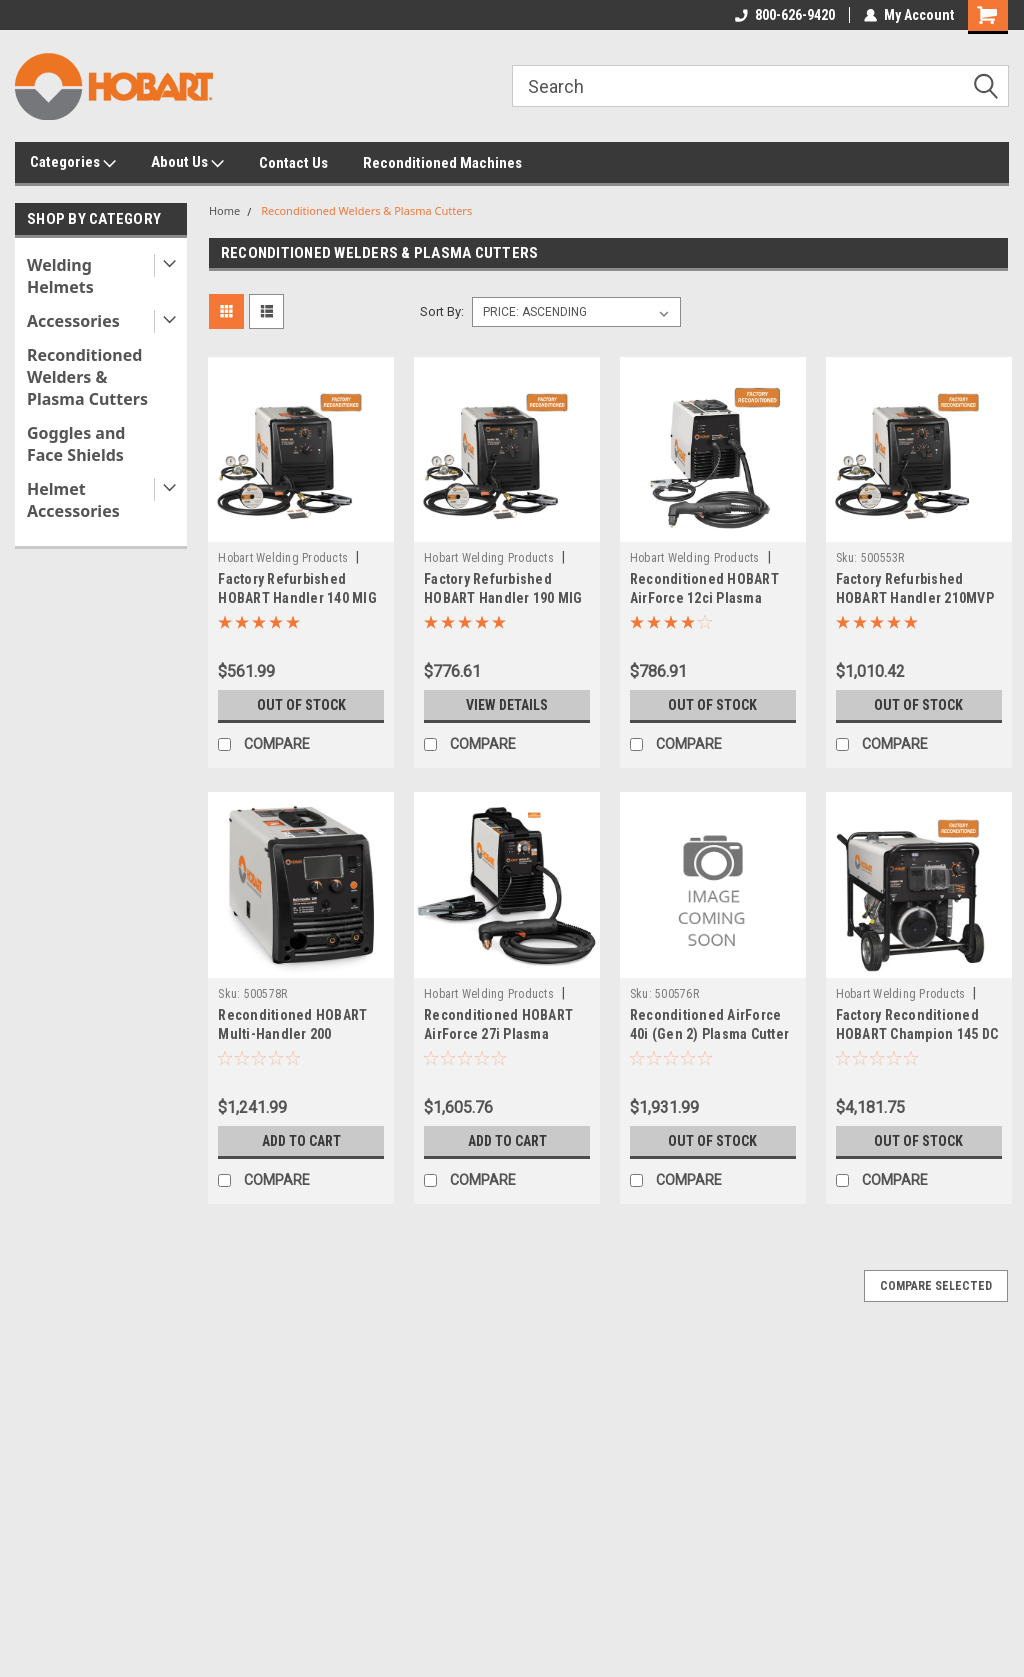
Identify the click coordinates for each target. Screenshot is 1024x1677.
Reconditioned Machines (442, 163)
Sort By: (442, 311)
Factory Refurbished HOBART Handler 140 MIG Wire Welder (297, 598)
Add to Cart (301, 1141)
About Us (187, 163)
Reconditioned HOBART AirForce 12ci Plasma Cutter (704, 598)
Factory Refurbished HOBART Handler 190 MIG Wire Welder (503, 598)
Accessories (73, 321)
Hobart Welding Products (283, 558)
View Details (507, 705)
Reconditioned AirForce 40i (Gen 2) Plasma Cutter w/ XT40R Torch (709, 1034)
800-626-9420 (785, 15)
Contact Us (293, 163)
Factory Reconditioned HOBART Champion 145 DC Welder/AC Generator (917, 1034)
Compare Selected (936, 1286)
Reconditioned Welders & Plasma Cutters (87, 377)
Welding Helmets (60, 276)
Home (224, 210)
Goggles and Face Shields (76, 444)
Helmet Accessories (73, 500)
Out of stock (301, 705)
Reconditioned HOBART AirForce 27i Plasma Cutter (498, 1034)
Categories (73, 163)
